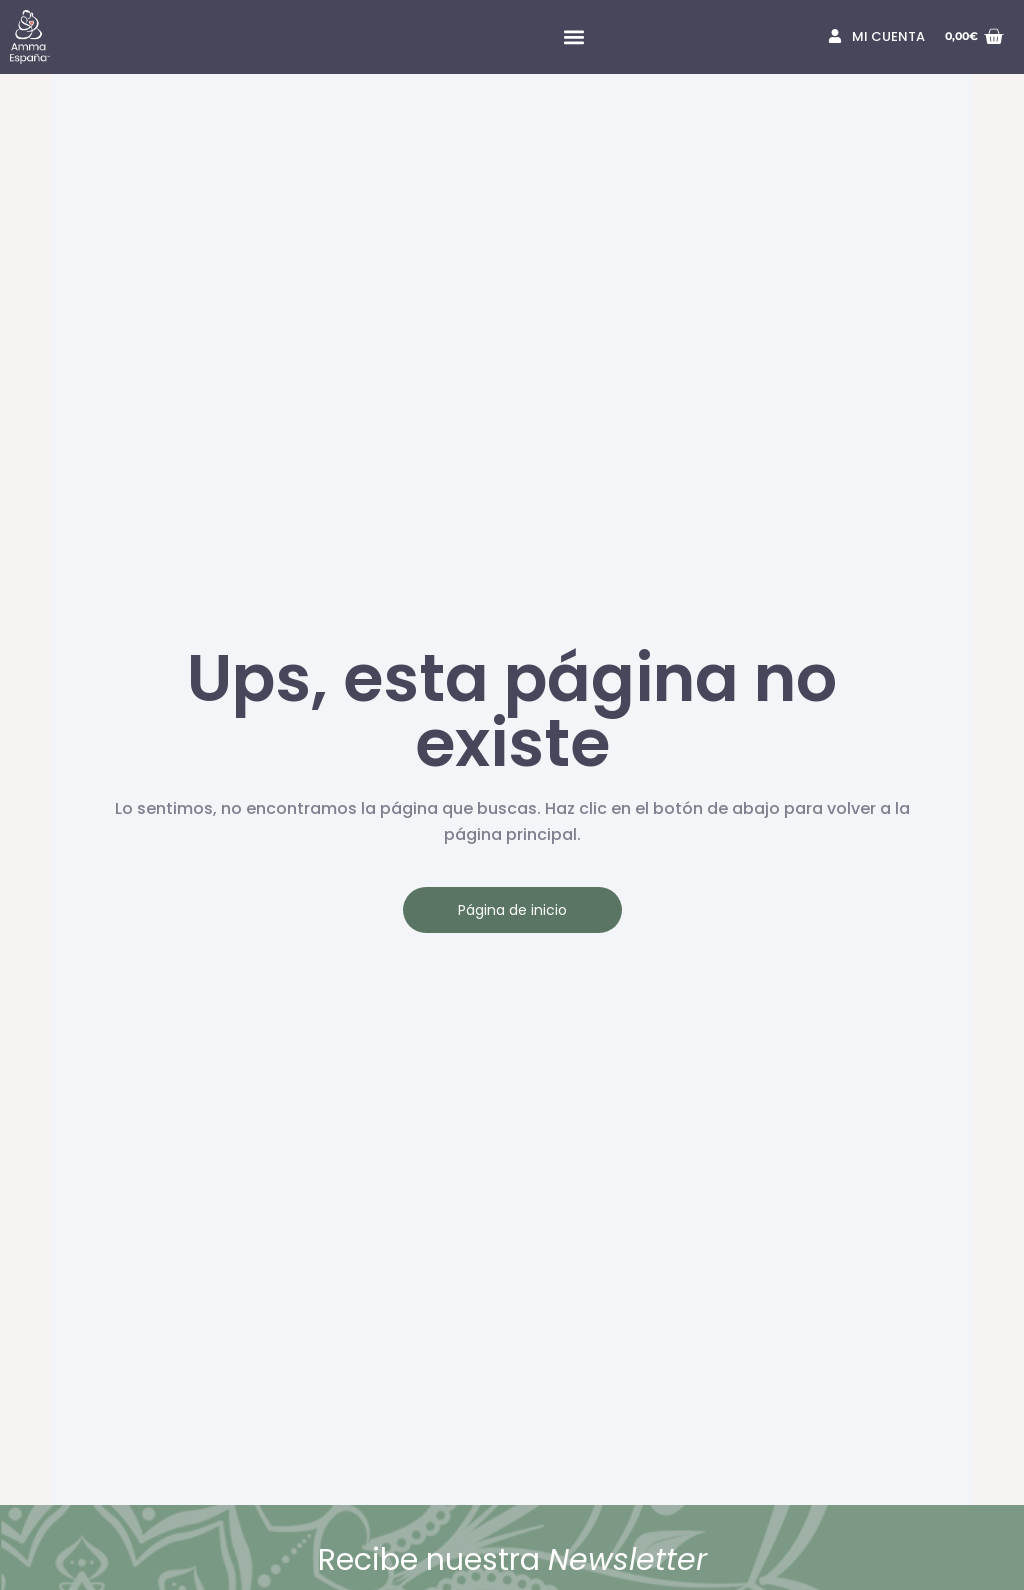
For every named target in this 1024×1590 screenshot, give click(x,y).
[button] (573, 37)
